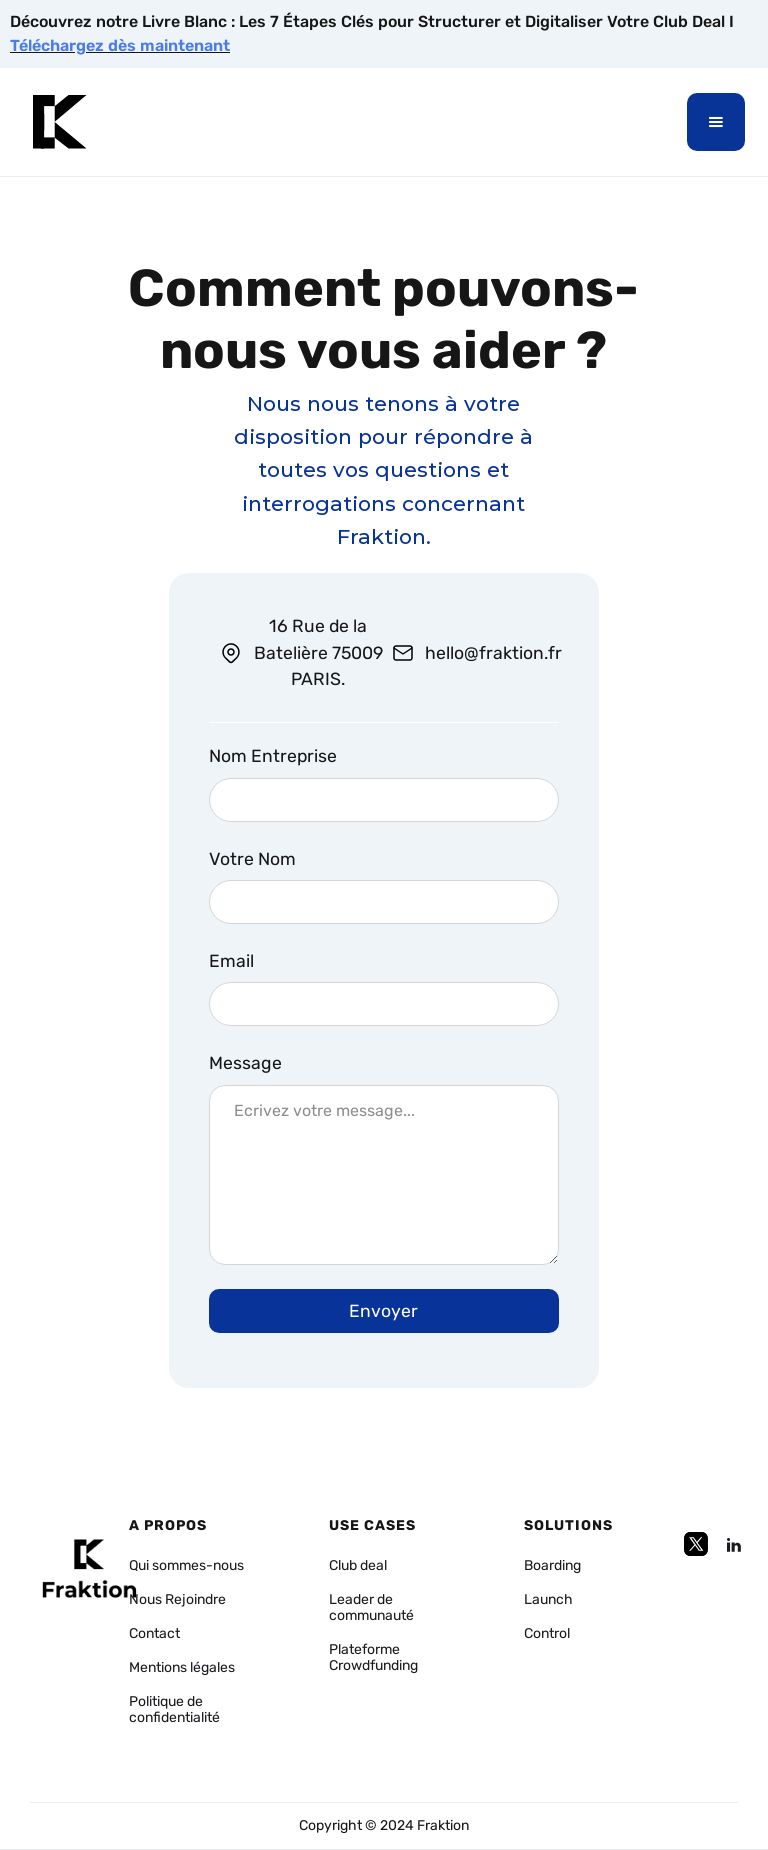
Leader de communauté (371, 1608)
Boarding (552, 1566)
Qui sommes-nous (186, 1566)
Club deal (358, 1566)
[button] (716, 122)
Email (231, 961)
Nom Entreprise (273, 756)
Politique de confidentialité (174, 1710)
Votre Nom (252, 859)
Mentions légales (182, 1668)
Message (245, 1063)
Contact (154, 1634)
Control (547, 1634)
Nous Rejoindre (177, 1600)
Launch (548, 1600)
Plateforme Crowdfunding (373, 1658)
